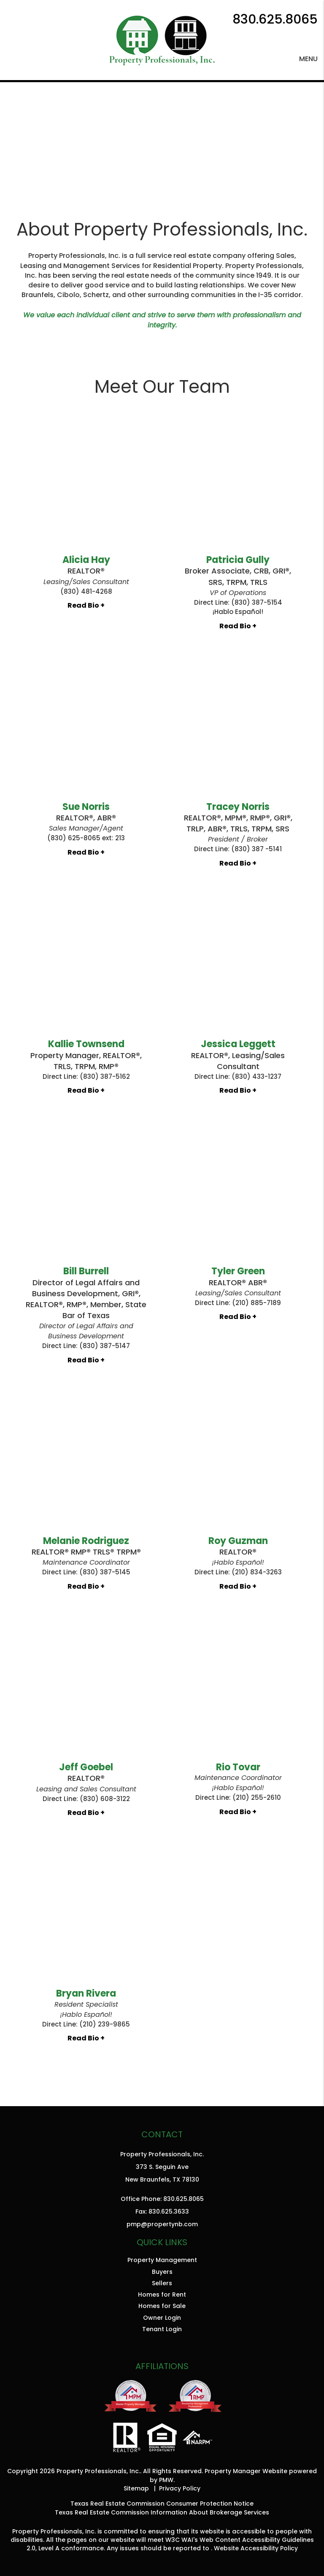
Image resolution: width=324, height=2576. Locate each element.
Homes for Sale (162, 2306)
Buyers (162, 2272)
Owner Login (162, 2317)
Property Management (162, 2260)
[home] (162, 39)
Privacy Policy (179, 2488)
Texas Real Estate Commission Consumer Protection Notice (162, 2503)
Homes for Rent (162, 2294)
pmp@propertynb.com (162, 2224)
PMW (166, 2480)
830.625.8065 (275, 19)
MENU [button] (308, 59)
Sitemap (136, 2488)
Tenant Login (162, 2329)
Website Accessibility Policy (256, 2548)
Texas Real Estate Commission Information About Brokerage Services (162, 2512)
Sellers (162, 2283)
